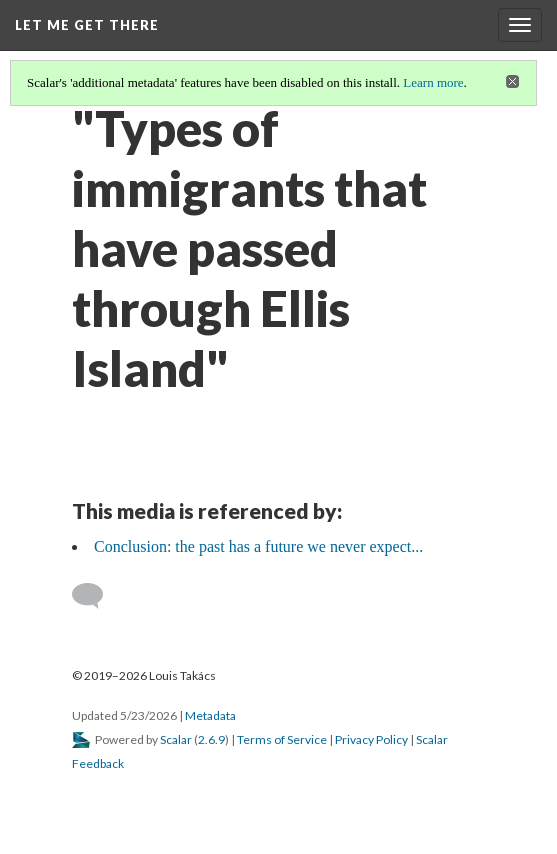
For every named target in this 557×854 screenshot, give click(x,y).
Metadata (210, 715)
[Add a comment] (96, 596)
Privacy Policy (371, 739)
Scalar (176, 739)
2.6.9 (211, 739)
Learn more (433, 82)
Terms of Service (282, 739)
